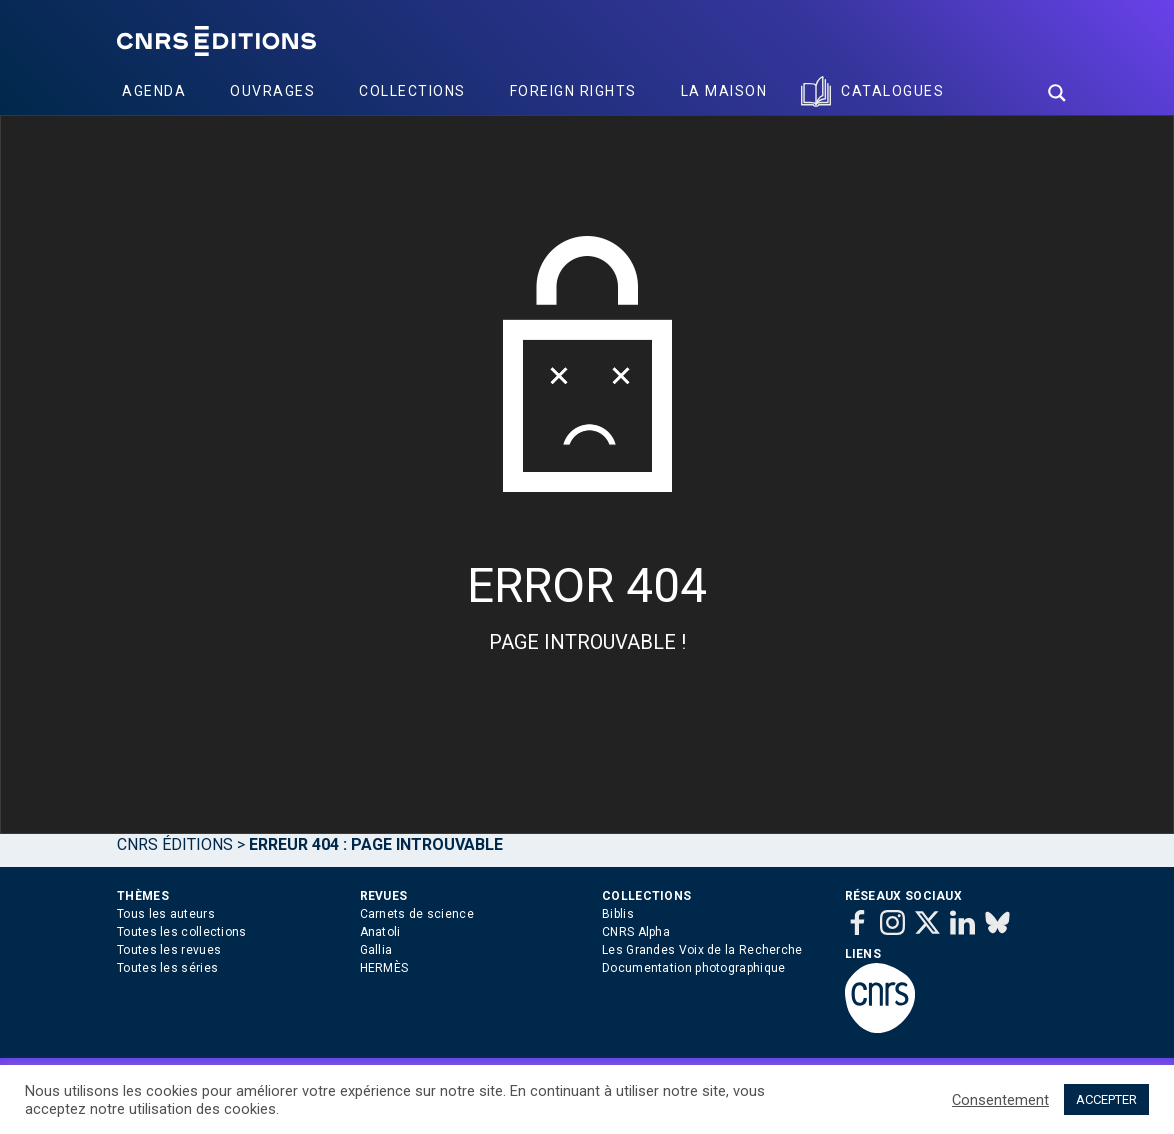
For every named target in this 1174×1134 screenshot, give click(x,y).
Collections (412, 91)
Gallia (376, 950)
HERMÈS (384, 968)
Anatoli (380, 932)
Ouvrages (272, 91)
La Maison (724, 91)
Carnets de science (417, 914)
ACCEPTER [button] (1106, 1099)
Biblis (618, 914)
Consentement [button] (1000, 1100)
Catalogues (892, 91)
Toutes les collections (182, 932)
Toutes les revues (169, 950)
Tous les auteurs (166, 914)
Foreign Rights (573, 91)
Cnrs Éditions (175, 844)
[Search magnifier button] (1057, 93)
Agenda (154, 91)
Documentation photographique (693, 968)
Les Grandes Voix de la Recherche (702, 950)
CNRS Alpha (636, 932)
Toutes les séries (167, 968)
